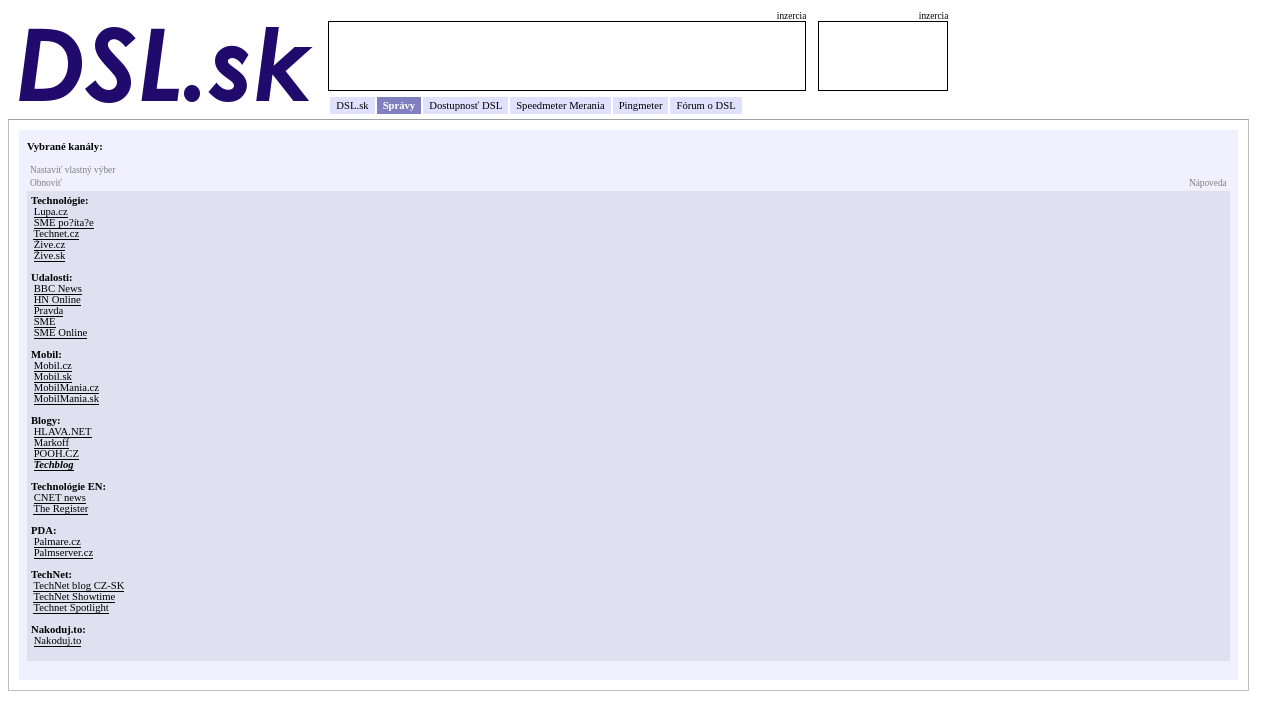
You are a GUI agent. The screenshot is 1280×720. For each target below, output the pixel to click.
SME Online (61, 332)
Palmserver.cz (63, 552)
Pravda (49, 310)
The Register (60, 508)
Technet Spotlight (70, 607)
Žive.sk (50, 255)
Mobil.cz (53, 365)
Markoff (51, 442)
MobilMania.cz (66, 387)
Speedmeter (541, 105)
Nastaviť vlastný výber (72, 170)
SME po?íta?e (64, 222)
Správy (399, 105)
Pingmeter (641, 105)
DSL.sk (352, 105)
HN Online (57, 299)
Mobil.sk (53, 376)
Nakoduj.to (58, 640)
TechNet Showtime (74, 596)
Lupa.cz (51, 211)
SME (45, 321)
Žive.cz (50, 244)
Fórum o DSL (705, 105)
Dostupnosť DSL (465, 105)
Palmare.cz (57, 541)
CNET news (60, 497)
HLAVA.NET (63, 431)
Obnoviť (46, 183)
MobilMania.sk (66, 398)
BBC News (58, 288)
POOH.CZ (56, 453)
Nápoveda (1208, 183)
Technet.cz (56, 233)
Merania (587, 105)
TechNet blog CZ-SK (78, 585)
